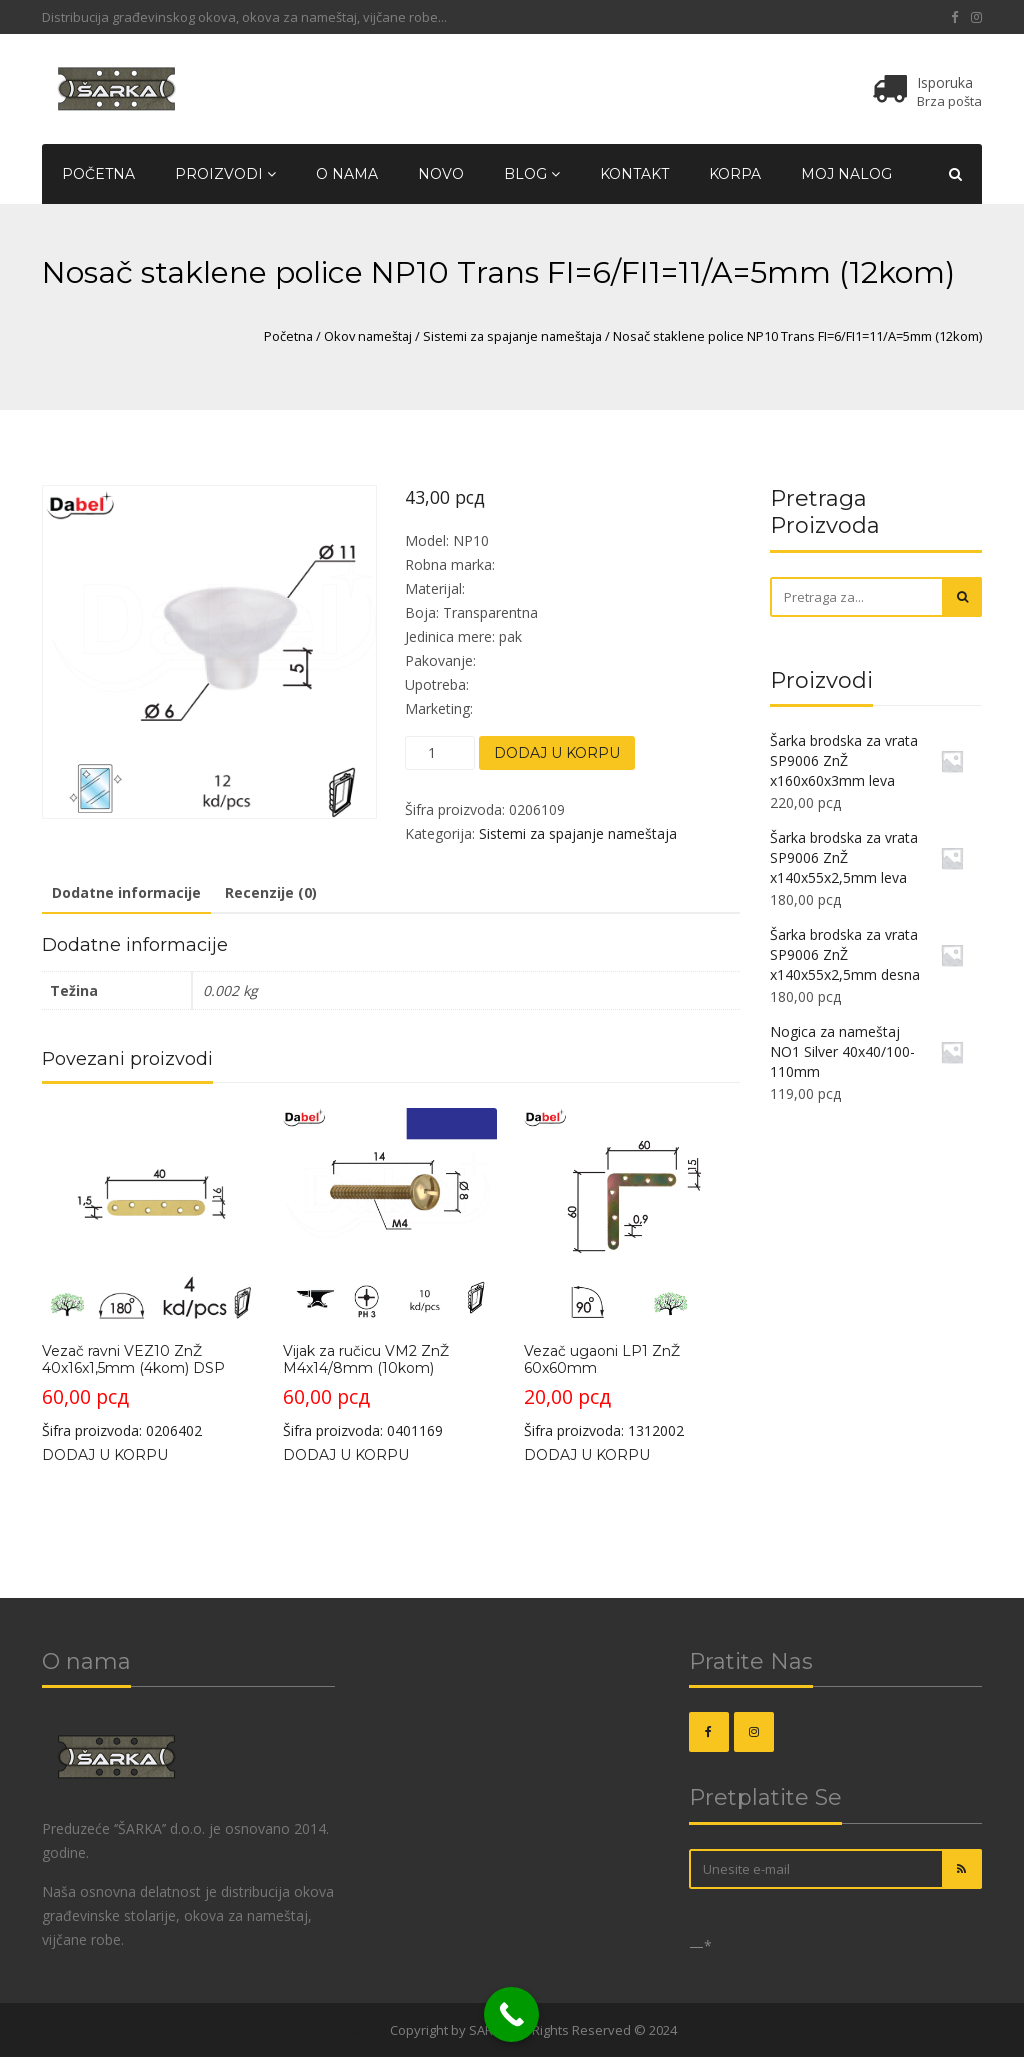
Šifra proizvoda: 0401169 (390, 1274)
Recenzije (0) (271, 892)
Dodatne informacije (126, 892)
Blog (532, 174)
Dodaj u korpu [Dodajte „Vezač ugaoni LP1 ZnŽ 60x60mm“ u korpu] (587, 1455)
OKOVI (367, 2030)
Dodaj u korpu (557, 753)
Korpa (735, 174)
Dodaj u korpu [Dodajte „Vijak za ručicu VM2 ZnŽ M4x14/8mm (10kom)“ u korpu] (346, 1455)
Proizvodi (225, 174)
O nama (347, 174)
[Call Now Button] (511, 2014)
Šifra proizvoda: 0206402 (149, 1274)
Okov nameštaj (368, 336)
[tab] (126, 894)
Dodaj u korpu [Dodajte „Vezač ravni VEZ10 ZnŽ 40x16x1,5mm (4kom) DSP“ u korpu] (105, 1455)
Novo (441, 174)
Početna (98, 174)
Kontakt (634, 174)
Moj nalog (846, 174)
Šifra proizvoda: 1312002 (631, 1274)
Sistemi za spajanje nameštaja (512, 336)
